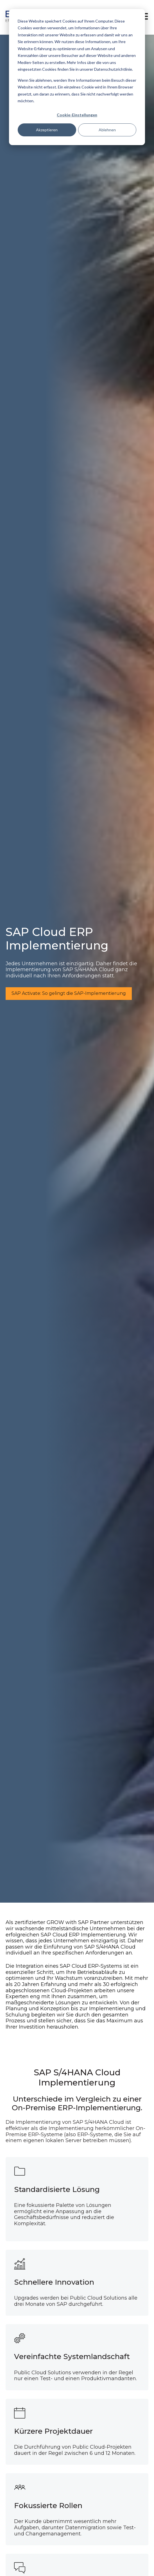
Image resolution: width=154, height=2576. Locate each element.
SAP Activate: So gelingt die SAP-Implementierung (69, 993)
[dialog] (77, 77)
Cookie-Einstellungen (77, 114)
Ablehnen (107, 129)
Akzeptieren (47, 129)
